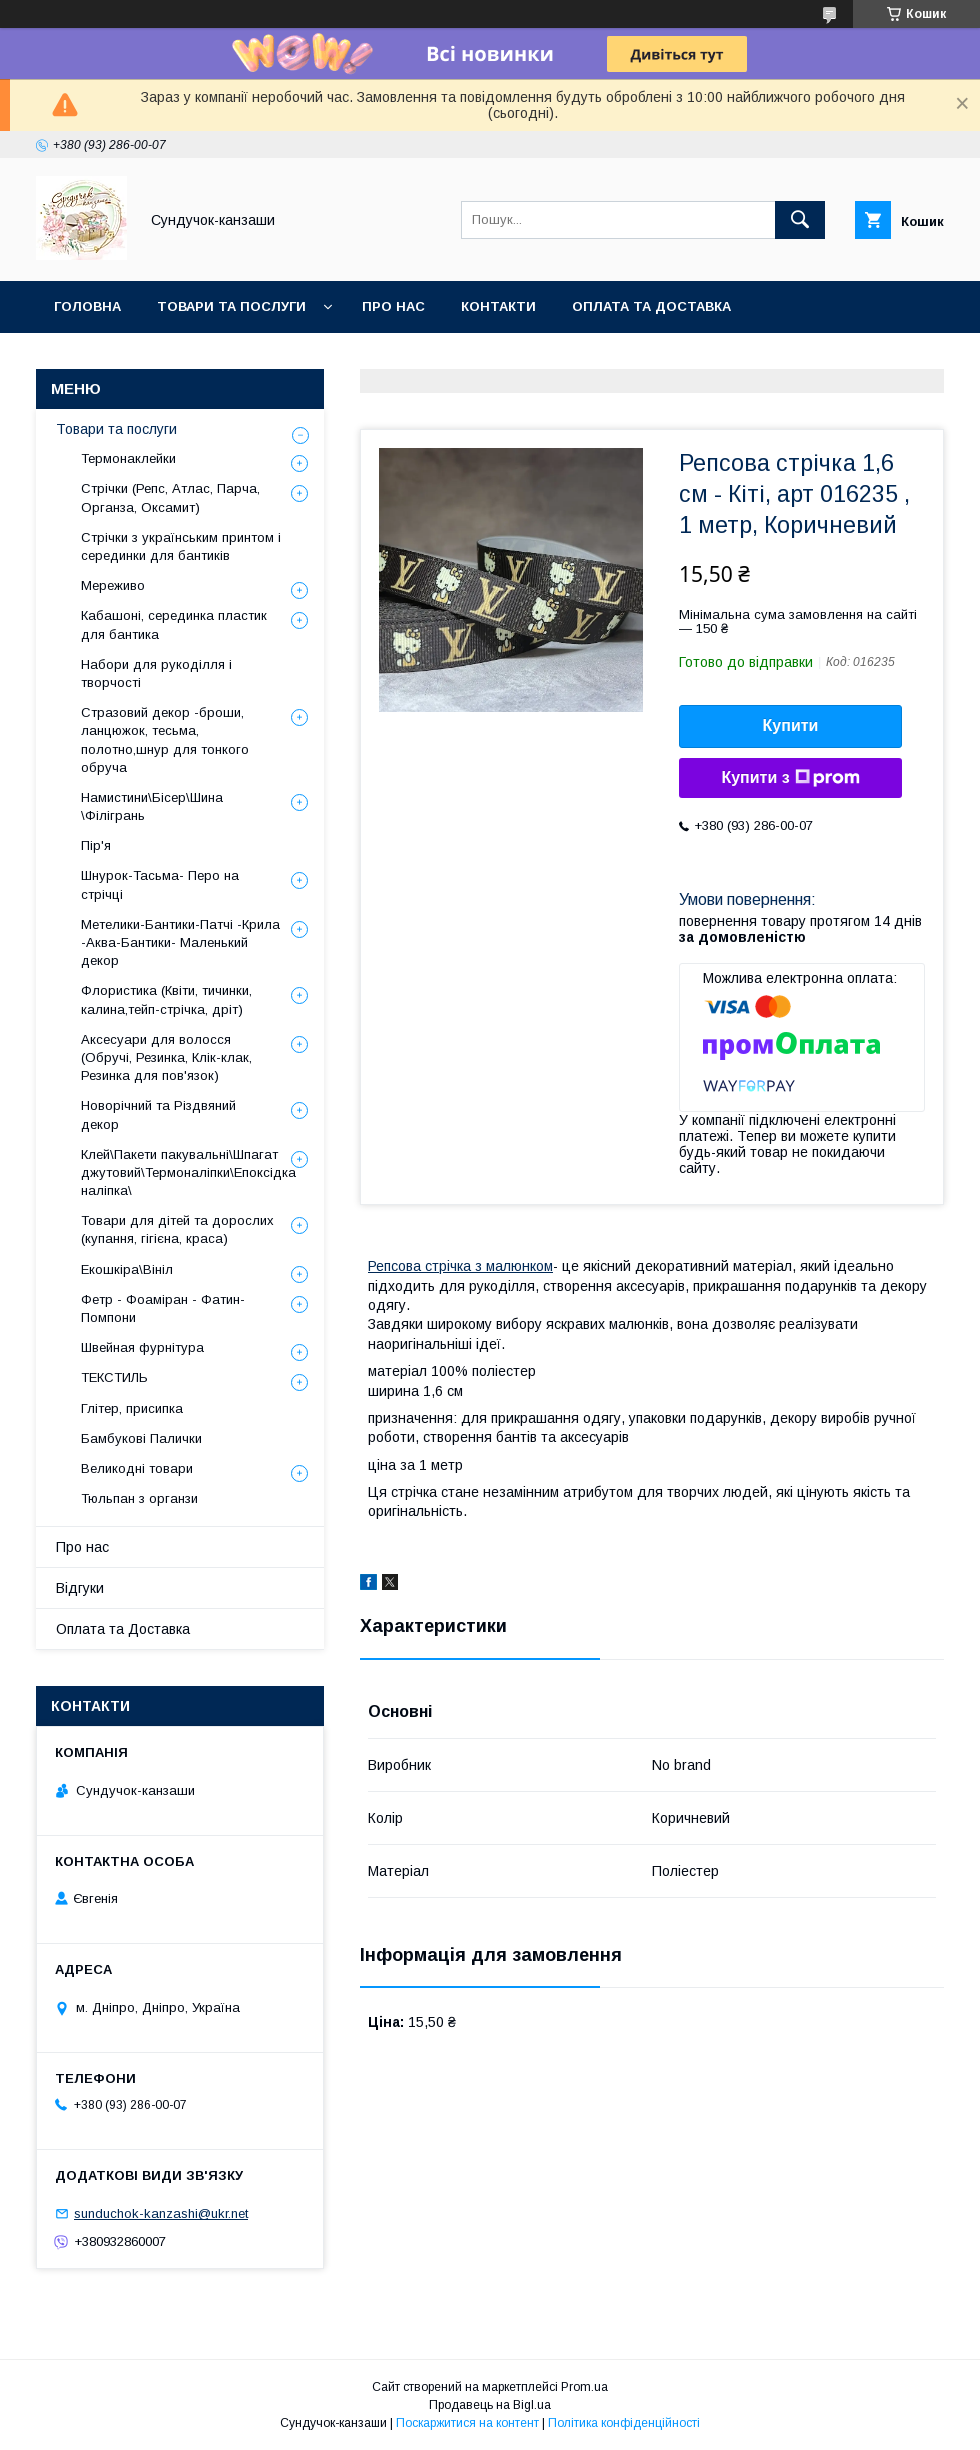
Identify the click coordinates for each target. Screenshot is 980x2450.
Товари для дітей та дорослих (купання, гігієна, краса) (177, 1229)
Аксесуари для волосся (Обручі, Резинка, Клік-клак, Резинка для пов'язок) (166, 1057)
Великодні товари (137, 1468)
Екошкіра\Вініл (127, 1269)
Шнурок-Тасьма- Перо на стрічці (160, 884)
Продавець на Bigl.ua (490, 2405)
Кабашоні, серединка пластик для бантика (174, 624)
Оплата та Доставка (651, 306)
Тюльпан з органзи (139, 1498)
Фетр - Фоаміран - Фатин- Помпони (163, 1308)
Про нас (393, 306)
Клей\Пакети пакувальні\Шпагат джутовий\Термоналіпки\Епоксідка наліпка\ (188, 1172)
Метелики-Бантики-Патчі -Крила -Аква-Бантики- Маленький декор (180, 942)
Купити (791, 725)
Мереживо (113, 585)
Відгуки (80, 1588)
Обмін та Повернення (138, 358)
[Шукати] (800, 220)
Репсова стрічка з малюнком (460, 1266)
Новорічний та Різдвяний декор (158, 1114)
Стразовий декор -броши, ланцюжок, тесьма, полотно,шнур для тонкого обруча (165, 740)
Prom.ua (584, 2387)
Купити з (790, 778)
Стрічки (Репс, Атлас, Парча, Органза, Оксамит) (170, 497)
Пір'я (96, 845)
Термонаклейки (128, 458)
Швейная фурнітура (142, 1347)
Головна (87, 306)
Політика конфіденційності (624, 2423)
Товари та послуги (231, 306)
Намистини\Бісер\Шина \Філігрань (152, 806)
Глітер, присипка (132, 1408)
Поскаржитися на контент (467, 2423)
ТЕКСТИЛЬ (114, 1377)
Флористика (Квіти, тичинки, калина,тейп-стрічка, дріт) (166, 999)
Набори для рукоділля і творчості (156, 673)
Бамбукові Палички (141, 1438)
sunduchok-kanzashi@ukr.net (161, 2213)
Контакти (498, 306)
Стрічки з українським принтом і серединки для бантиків (181, 546)
